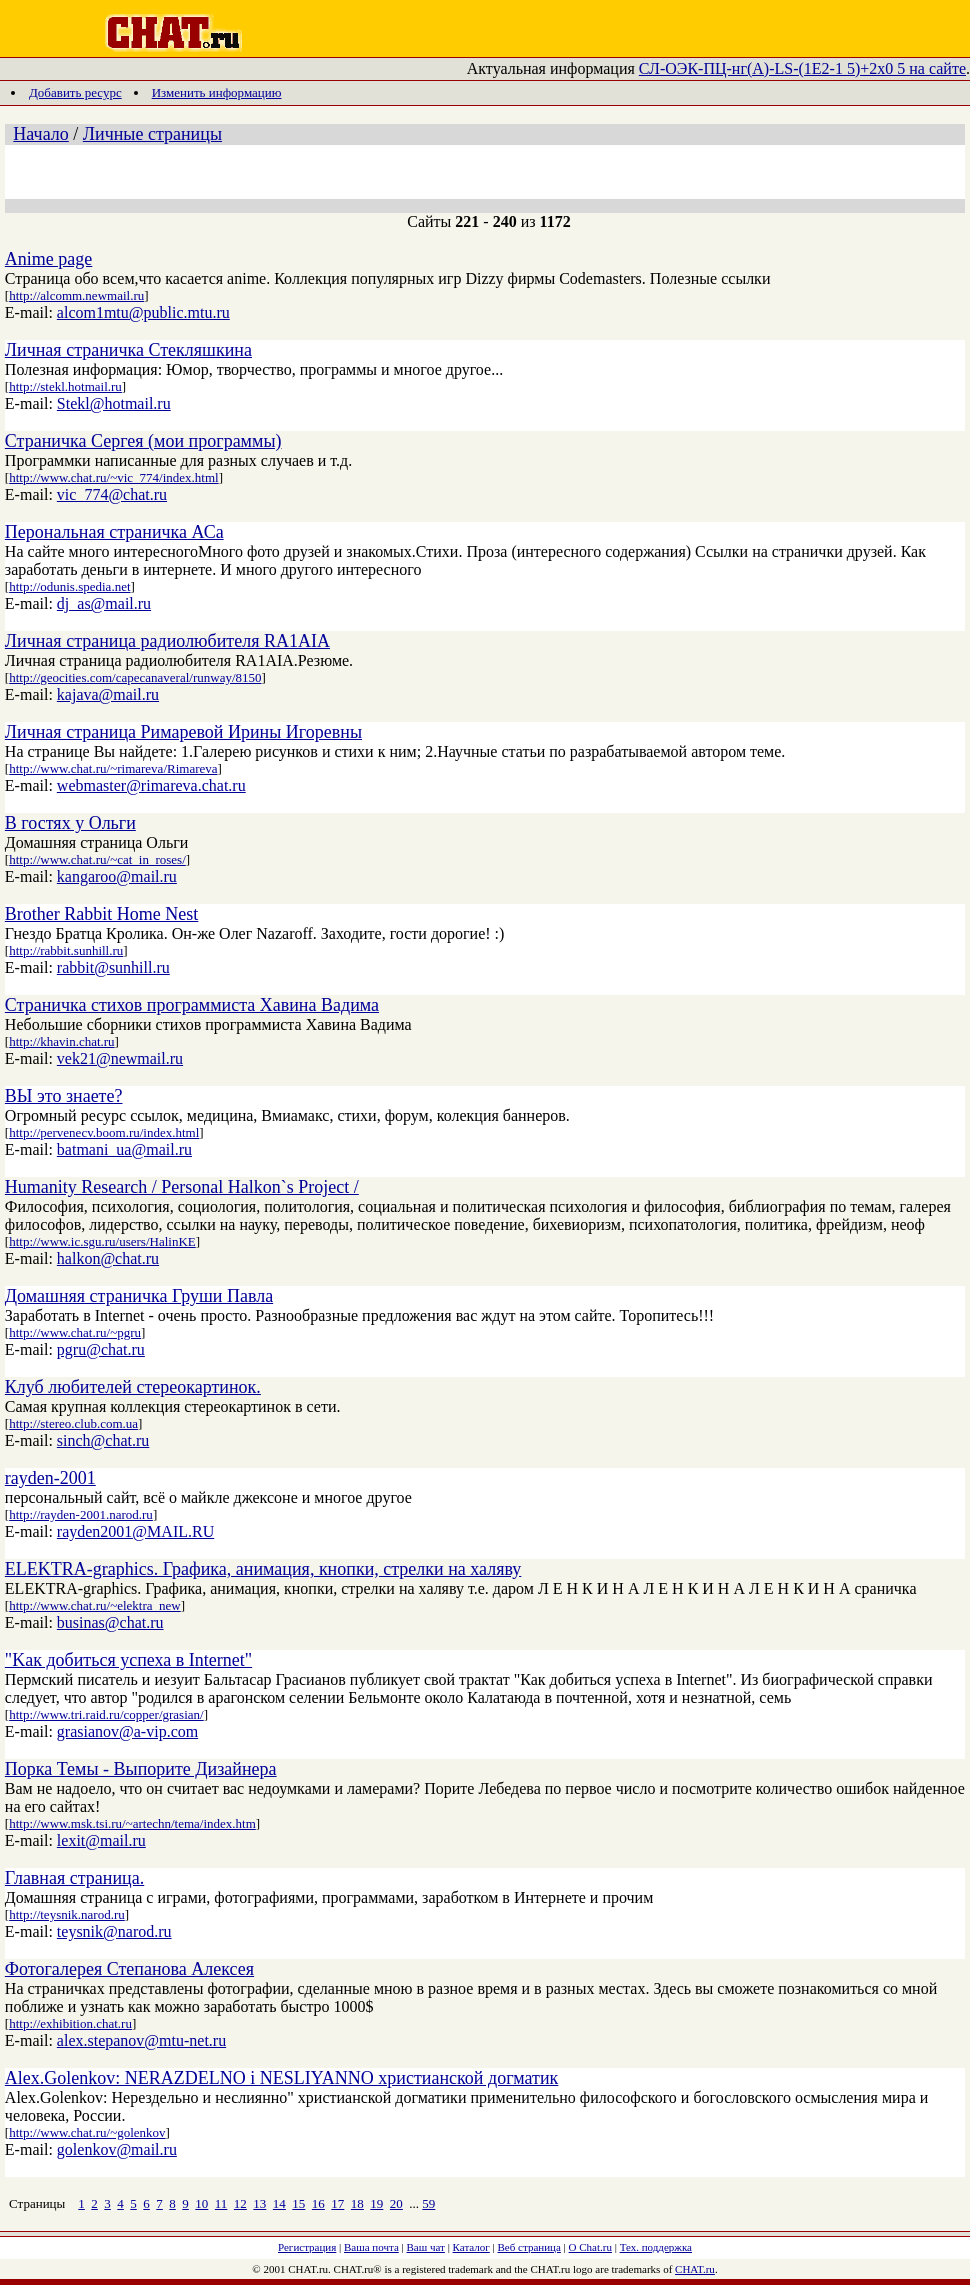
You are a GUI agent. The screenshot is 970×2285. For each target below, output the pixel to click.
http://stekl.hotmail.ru (65, 386)
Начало (40, 134)
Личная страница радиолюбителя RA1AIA (167, 641)
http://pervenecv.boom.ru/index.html (104, 1132)
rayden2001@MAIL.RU (135, 1531)
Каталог (471, 2247)
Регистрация (307, 2247)
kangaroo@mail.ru (117, 876)
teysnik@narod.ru (114, 1931)
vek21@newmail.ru (120, 1058)
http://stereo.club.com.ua (73, 1423)
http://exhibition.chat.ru (70, 2023)
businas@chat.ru (110, 1622)
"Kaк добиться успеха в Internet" (128, 1660)
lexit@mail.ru (101, 1840)
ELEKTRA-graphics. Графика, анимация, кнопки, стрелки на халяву (263, 1569)
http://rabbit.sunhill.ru (66, 950)
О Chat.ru (590, 2247)
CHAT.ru (695, 2269)
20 (396, 2203)
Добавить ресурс (75, 92)
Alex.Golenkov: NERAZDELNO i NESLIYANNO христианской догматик (282, 2078)
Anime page (48, 259)
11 (221, 2203)
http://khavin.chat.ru (61, 1041)
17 (337, 2203)
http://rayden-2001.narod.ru (81, 1514)
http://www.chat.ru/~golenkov (87, 2132)
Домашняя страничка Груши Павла (139, 1296)
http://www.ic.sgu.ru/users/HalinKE (102, 1241)
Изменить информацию (217, 92)
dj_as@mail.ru (104, 603)
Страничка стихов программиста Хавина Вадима (192, 1005)
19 (376, 2203)
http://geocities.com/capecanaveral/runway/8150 (135, 677)
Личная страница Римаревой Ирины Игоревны (183, 732)
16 (318, 2203)
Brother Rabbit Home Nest (101, 914)
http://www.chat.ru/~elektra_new (95, 1605)
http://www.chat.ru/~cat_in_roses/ (97, 859)
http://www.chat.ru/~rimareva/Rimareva (113, 768)
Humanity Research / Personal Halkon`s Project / (182, 1187)
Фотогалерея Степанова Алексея (129, 1969)
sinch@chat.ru (103, 1440)
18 (357, 2203)
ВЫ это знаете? (64, 1096)
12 (240, 2203)
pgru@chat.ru (101, 1349)
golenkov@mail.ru (117, 2149)
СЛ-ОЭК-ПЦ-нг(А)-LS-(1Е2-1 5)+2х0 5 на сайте (802, 68)
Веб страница (529, 2247)
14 (279, 2203)
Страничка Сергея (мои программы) (143, 441)
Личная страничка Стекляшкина (128, 350)
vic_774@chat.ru (112, 494)
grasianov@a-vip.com (127, 1731)
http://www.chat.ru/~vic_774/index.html (113, 477)
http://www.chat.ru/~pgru (75, 1332)
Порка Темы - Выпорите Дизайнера (141, 1769)
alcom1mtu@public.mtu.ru (143, 312)
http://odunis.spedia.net (69, 586)
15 (298, 2203)
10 (201, 2203)
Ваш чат (426, 2247)
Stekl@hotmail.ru (114, 403)
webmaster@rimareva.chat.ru (151, 785)
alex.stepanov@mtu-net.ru (141, 2040)
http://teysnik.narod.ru (67, 1914)
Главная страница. (74, 1878)
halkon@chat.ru (108, 1258)
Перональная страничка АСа (114, 532)
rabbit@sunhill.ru (113, 967)
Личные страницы (152, 134)
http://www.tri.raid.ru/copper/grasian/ (106, 1714)
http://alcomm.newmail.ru (76, 295)
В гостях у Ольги (70, 823)
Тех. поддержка (656, 2247)
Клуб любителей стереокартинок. (133, 1387)
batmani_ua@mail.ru (124, 1149)
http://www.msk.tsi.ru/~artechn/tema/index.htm (132, 1823)
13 (259, 2203)
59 (428, 2203)
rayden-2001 (50, 1478)
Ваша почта (371, 2247)
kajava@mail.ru (108, 694)
